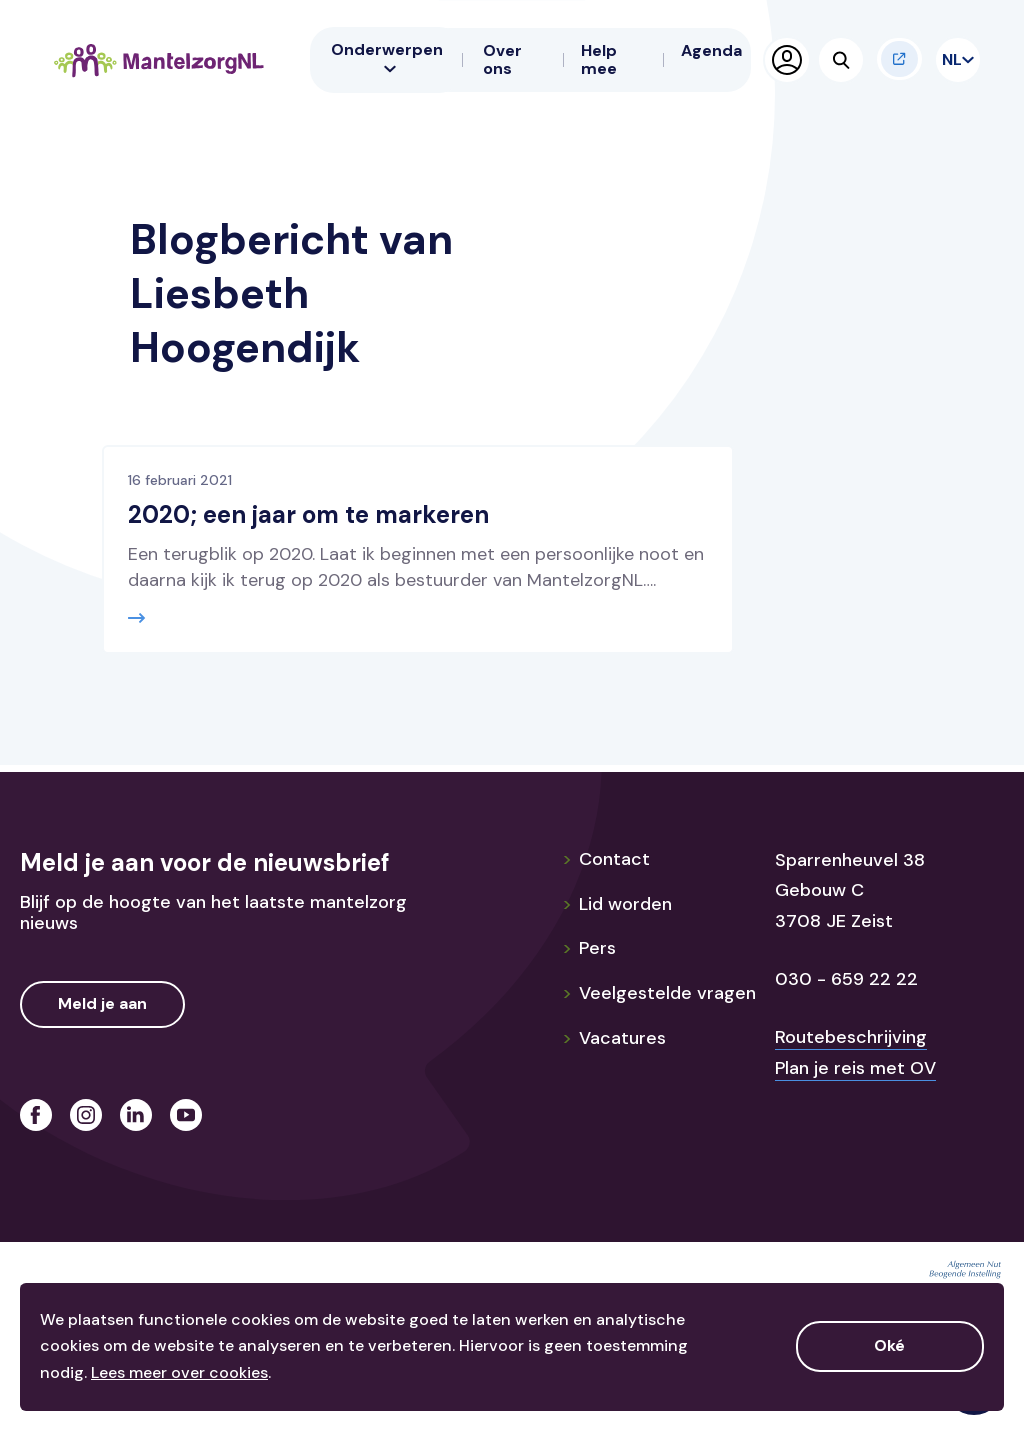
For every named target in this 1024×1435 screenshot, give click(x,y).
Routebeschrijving (851, 1037)
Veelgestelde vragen (659, 993)
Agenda (711, 50)
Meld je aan (102, 1003)
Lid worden (617, 904)
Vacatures (614, 1038)
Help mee (599, 59)
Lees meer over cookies (179, 1372)
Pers (589, 948)
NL (954, 59)
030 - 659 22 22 (846, 979)
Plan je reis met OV (855, 1068)
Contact (606, 859)
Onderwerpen (387, 57)
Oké (889, 1345)
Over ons (502, 59)
